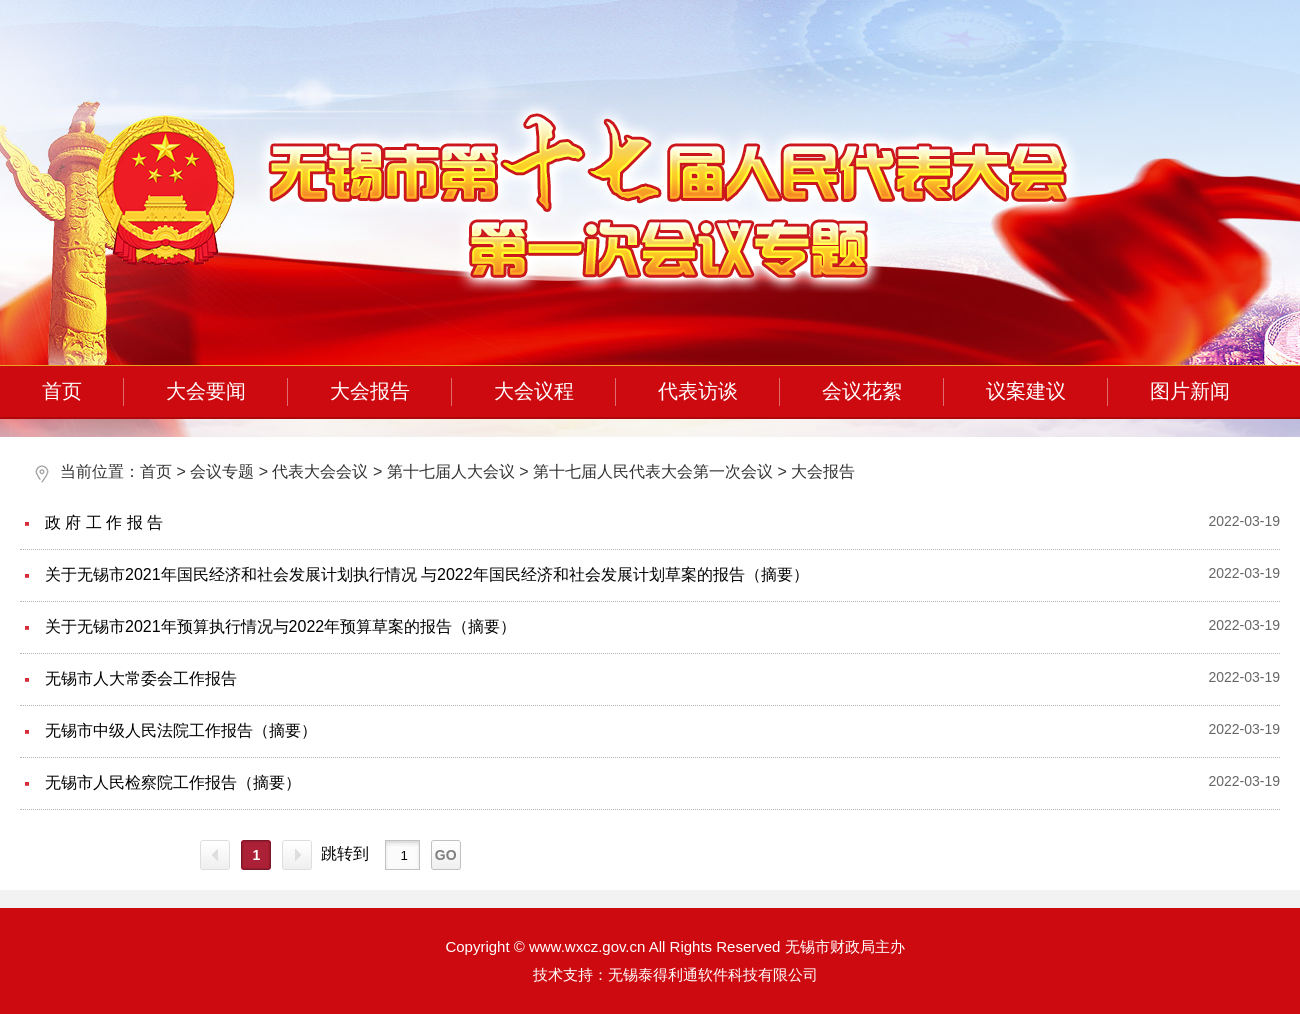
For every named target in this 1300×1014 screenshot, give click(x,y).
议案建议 (1026, 391)
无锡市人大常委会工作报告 (141, 678)
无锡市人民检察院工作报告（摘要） (173, 782)
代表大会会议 (320, 471)
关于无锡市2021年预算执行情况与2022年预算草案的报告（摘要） (280, 626)
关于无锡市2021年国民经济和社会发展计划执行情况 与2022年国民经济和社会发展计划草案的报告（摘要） (427, 574)
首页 (62, 391)
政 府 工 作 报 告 (104, 522)
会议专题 (222, 471)
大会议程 (534, 391)
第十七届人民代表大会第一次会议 (653, 471)
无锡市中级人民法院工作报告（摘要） (181, 730)
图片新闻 (1190, 391)
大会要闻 (206, 391)
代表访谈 (698, 391)
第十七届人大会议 (451, 471)
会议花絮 (862, 391)
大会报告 (370, 391)
